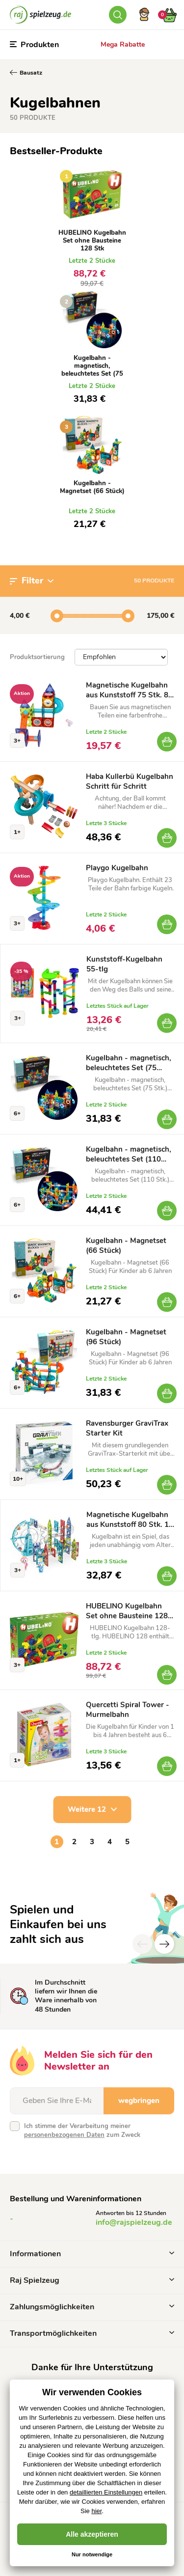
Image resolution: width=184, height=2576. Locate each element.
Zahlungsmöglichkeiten (92, 2306)
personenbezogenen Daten (64, 2135)
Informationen (92, 2253)
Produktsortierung (37, 657)
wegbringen (138, 2100)
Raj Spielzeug (92, 2280)
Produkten (34, 44)
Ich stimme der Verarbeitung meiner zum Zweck (82, 2130)
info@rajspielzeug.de (134, 2222)
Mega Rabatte (123, 44)
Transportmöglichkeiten (92, 2333)
